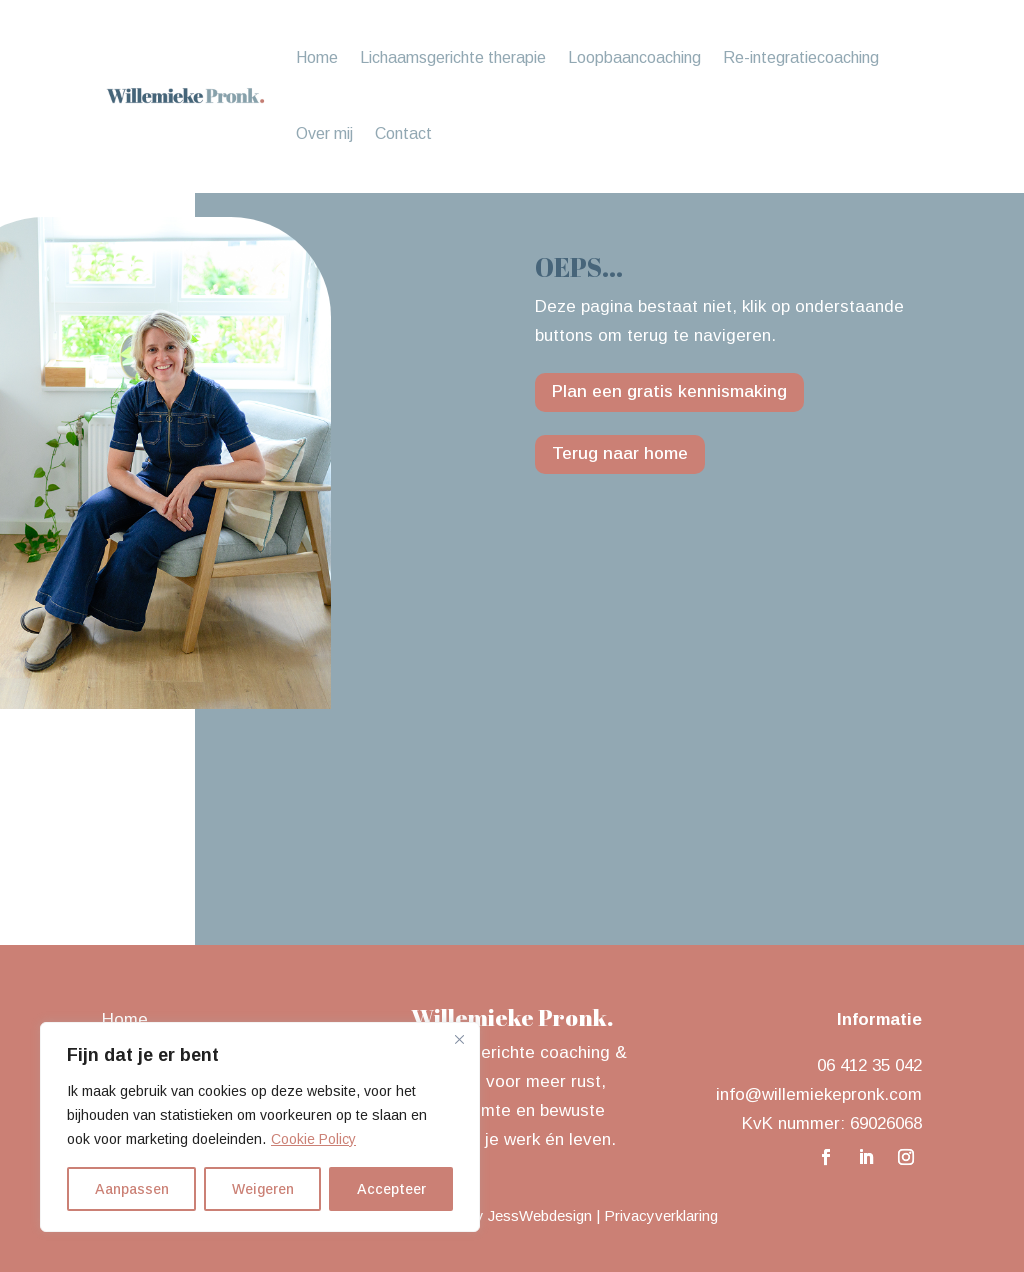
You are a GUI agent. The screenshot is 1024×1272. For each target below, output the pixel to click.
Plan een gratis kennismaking (669, 391)
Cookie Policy (313, 1139)
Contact (403, 133)
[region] (260, 1127)
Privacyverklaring (661, 1215)
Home (317, 57)
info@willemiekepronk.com (819, 1094)
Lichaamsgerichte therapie (453, 57)
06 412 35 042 (869, 1065)
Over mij (324, 133)
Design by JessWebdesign (505, 1215)
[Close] (459, 1039)
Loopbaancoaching (634, 57)
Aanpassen (132, 1189)
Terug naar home (620, 453)
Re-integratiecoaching (801, 57)
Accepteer (391, 1189)
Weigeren (263, 1189)
